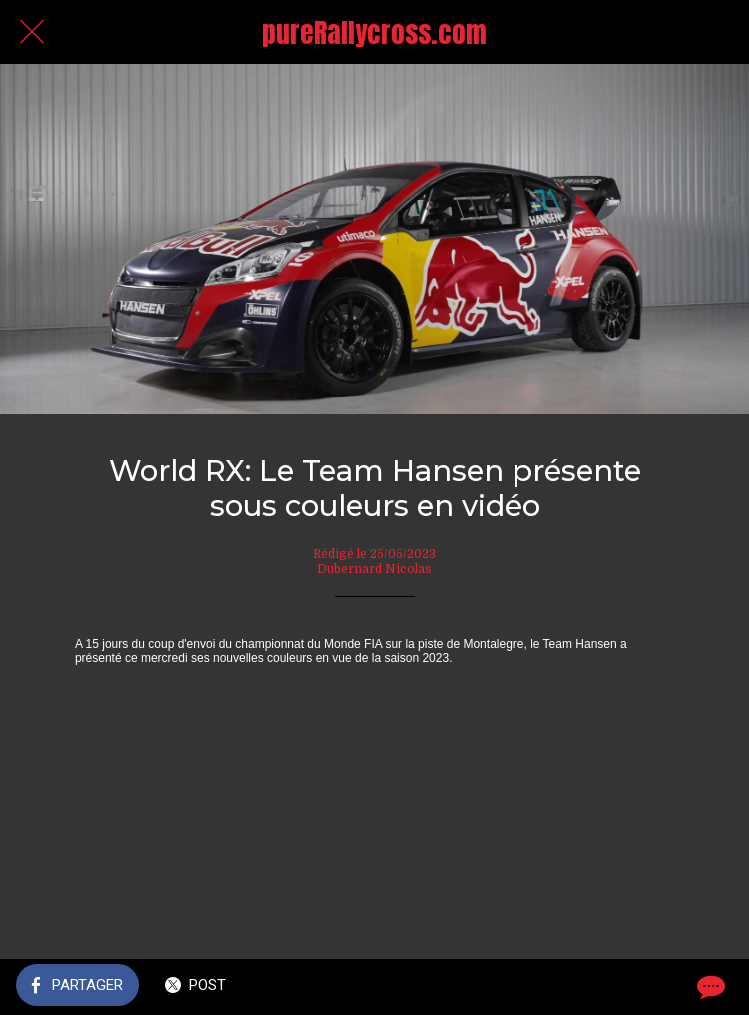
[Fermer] (32, 32)
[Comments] (709, 987)
